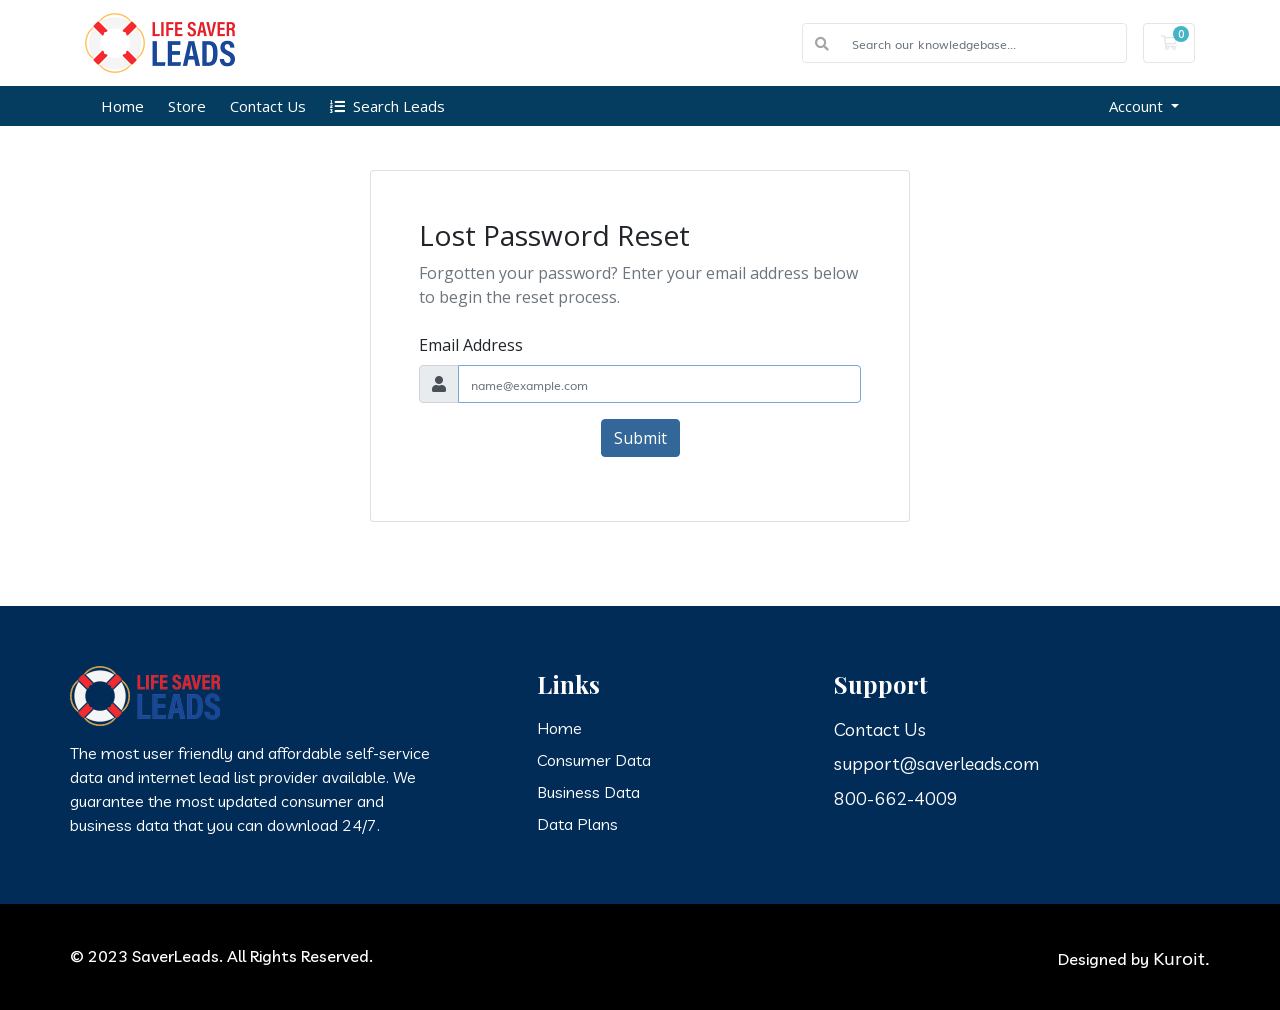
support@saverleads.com (936, 763)
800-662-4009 (896, 798)
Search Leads (387, 106)
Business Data (588, 792)
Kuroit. (1181, 957)
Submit (640, 438)
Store (187, 106)
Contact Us (268, 106)
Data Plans (577, 824)
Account (1138, 106)
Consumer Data (594, 760)
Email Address (471, 345)
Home (122, 106)
